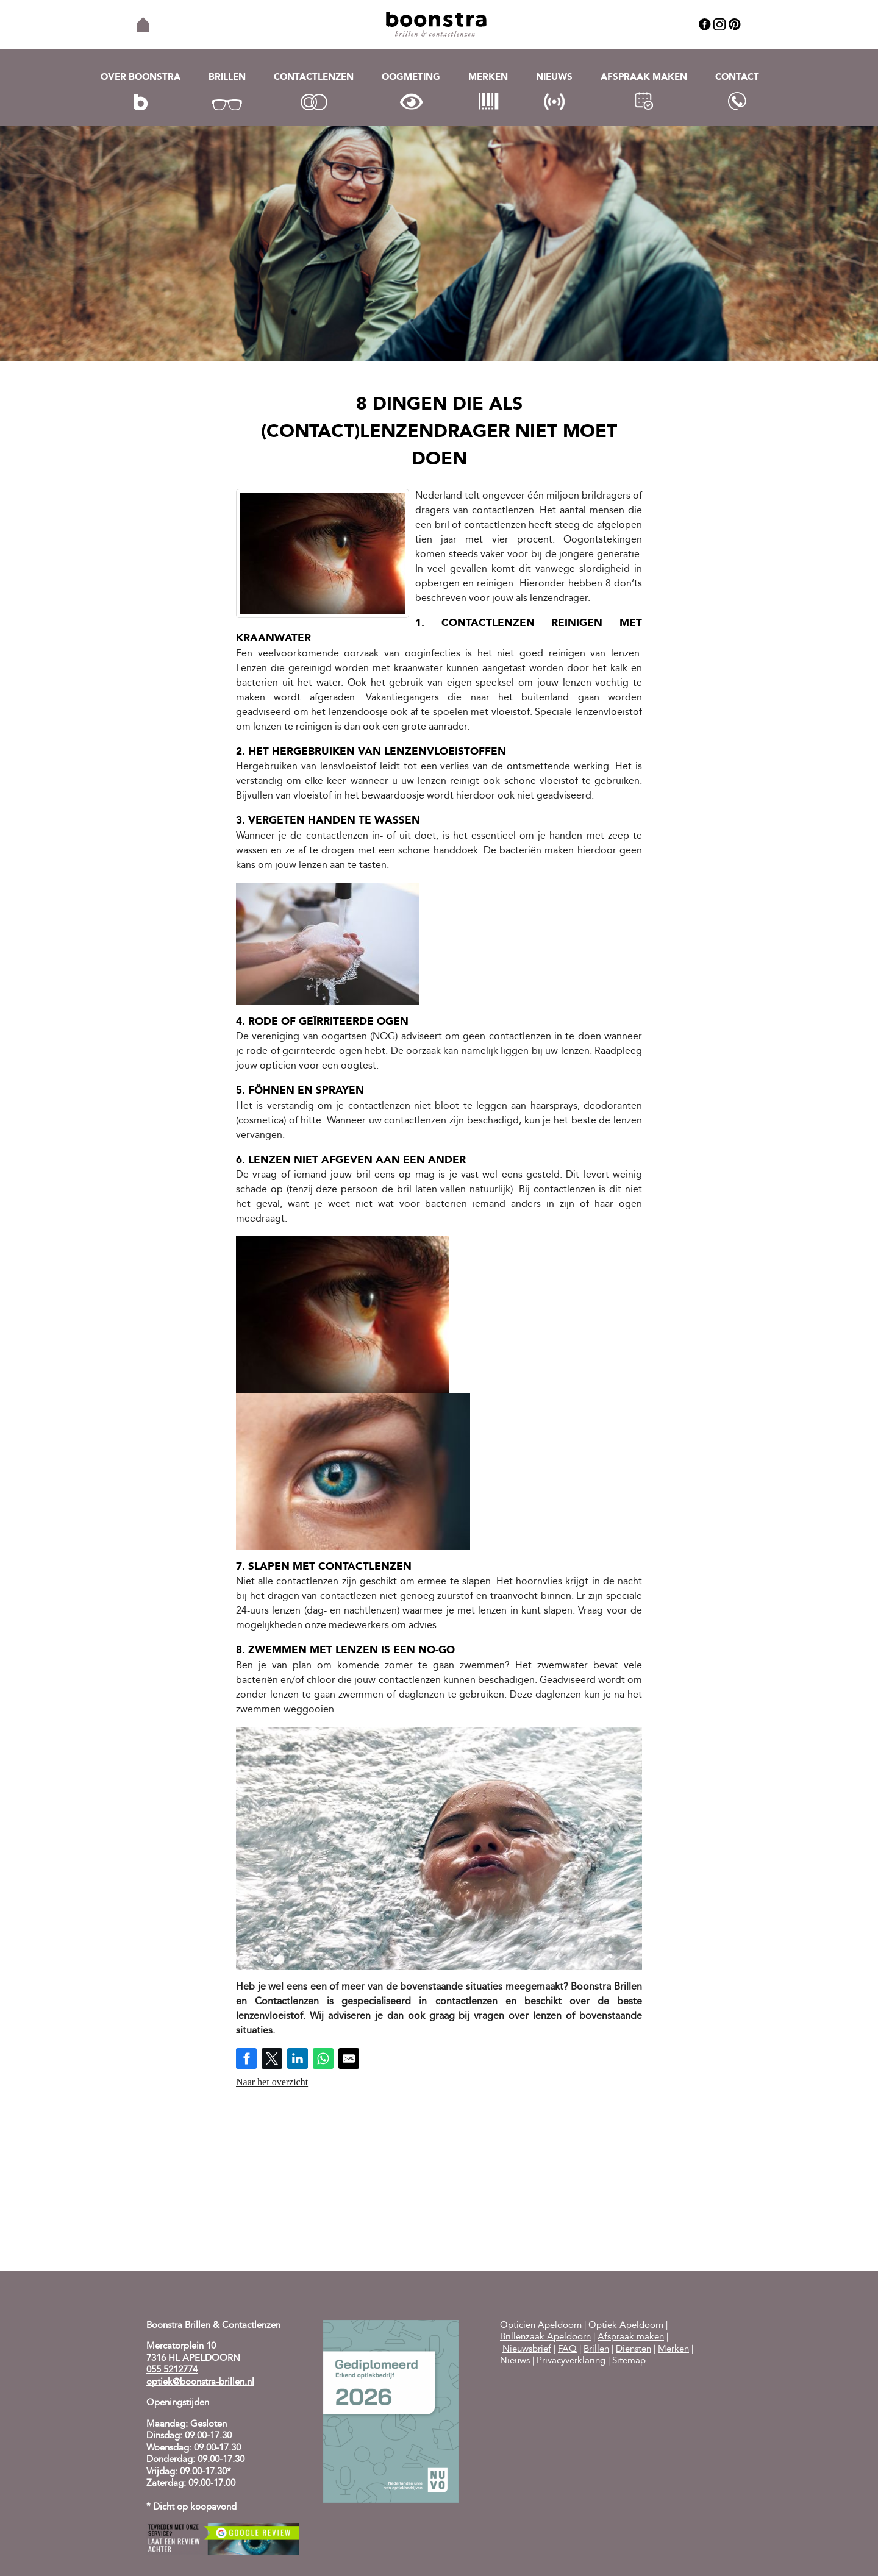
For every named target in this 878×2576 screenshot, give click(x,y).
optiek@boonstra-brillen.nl (200, 2382)
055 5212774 (172, 2370)
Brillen (227, 77)
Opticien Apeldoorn (541, 2325)
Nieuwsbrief (526, 2349)
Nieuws (554, 77)
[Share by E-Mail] (348, 2058)
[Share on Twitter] (272, 2058)
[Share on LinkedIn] (297, 2058)
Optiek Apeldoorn (625, 2325)
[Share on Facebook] (246, 2058)
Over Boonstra (140, 77)
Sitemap (629, 2361)
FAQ (567, 2349)
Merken (488, 77)
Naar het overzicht (272, 2082)
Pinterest (735, 24)
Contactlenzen (314, 77)
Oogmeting (411, 77)
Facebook (705, 24)
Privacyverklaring (571, 2361)
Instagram (719, 24)
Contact (737, 77)
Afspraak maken (644, 77)
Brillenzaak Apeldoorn (545, 2337)
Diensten (633, 2349)
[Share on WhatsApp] (323, 2058)
